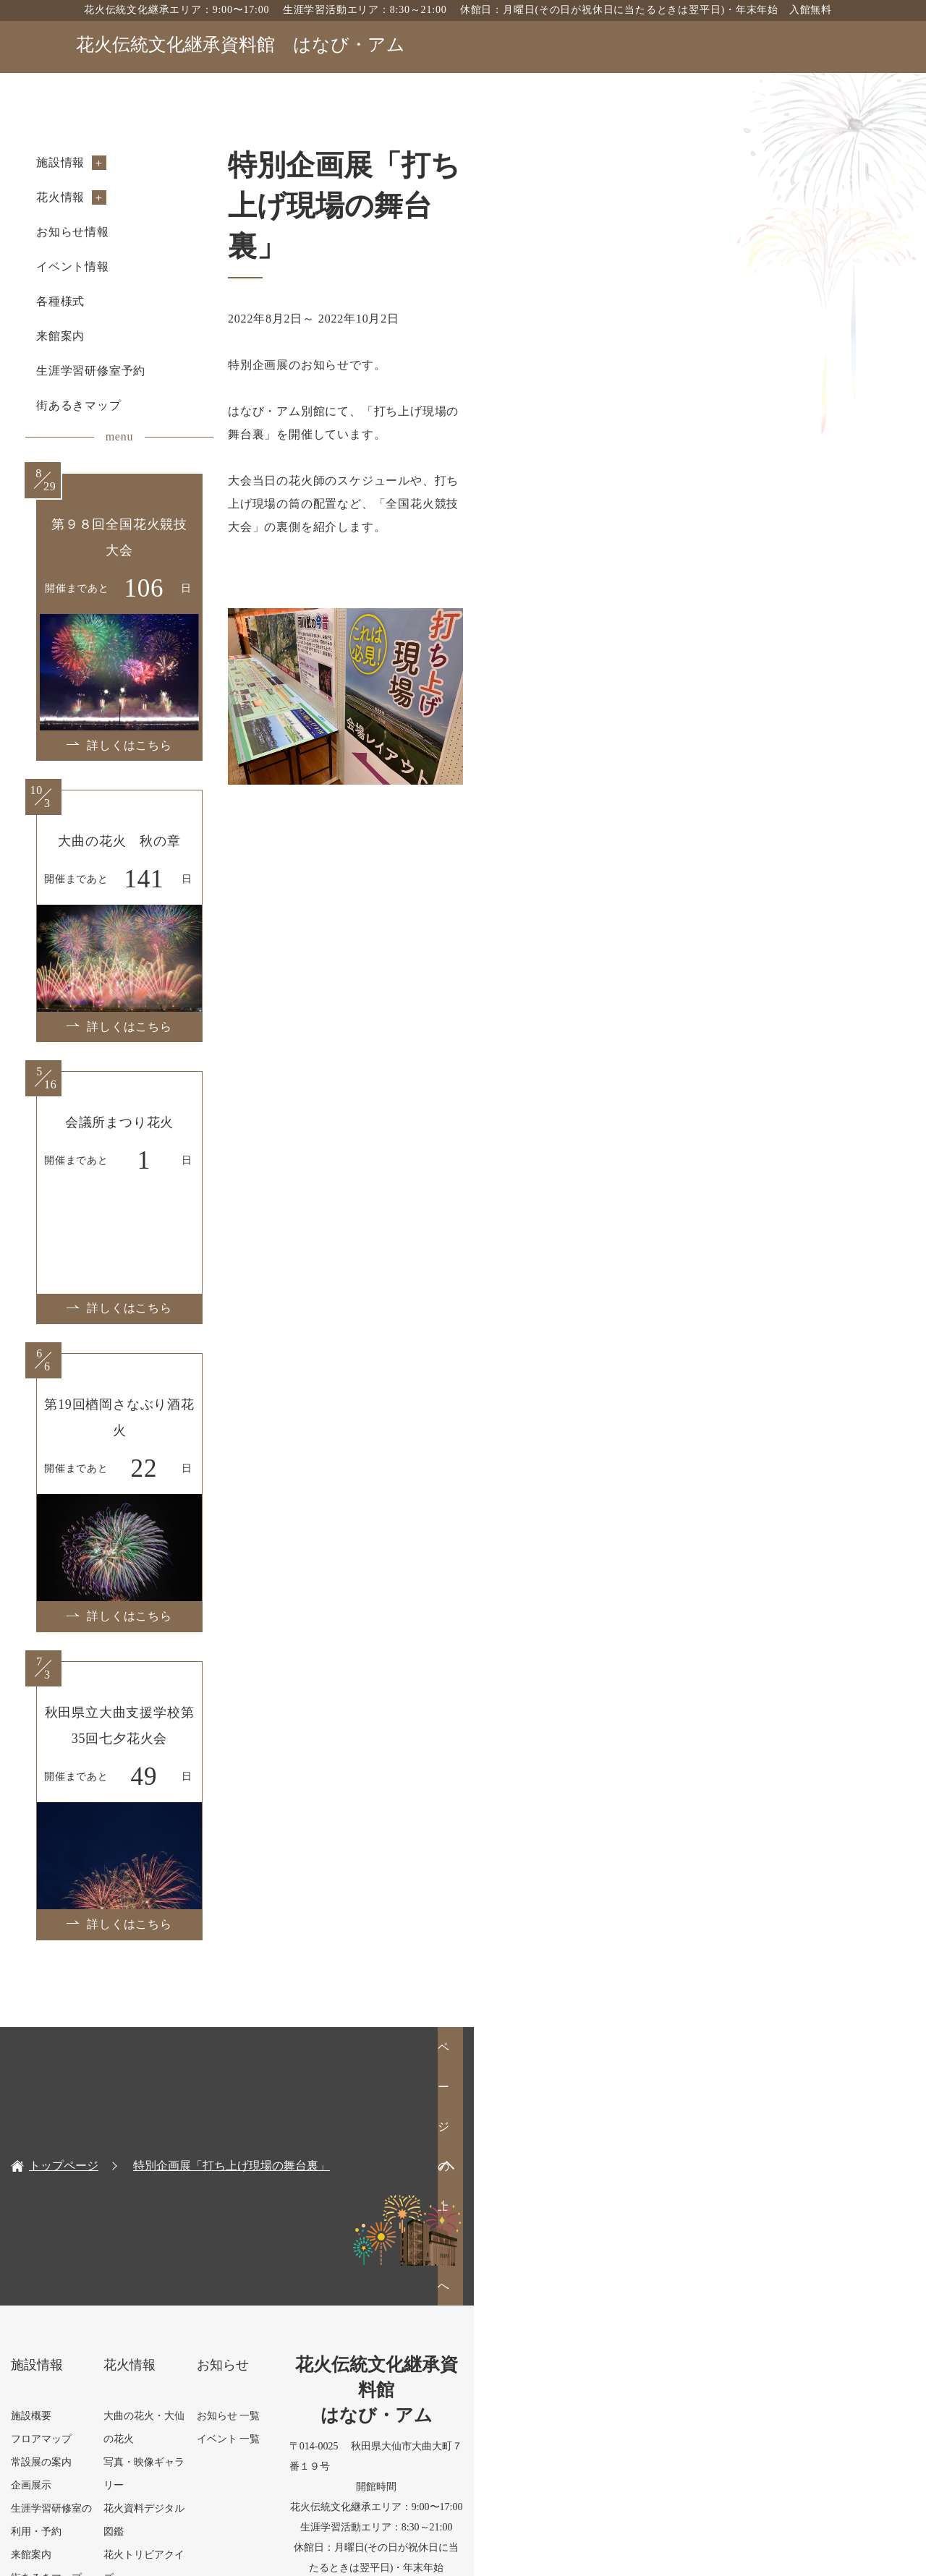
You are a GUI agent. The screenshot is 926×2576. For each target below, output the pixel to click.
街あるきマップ (144, 405)
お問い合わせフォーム (774, 2445)
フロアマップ (106, 2200)
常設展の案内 (106, 2223)
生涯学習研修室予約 (156, 370)
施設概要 (96, 2177)
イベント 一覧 (422, 2200)
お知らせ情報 (137, 232)
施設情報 (125, 162)
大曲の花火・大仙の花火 (288, 2177)
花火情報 (125, 197)
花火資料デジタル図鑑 (283, 2223)
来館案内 (125, 336)
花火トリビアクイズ (278, 2246)
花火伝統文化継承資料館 (240, 44)
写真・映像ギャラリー (283, 2200)
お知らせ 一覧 (422, 2177)
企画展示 (96, 2246)
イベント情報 (137, 266)
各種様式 (125, 301)
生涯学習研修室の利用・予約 (142, 2269)
